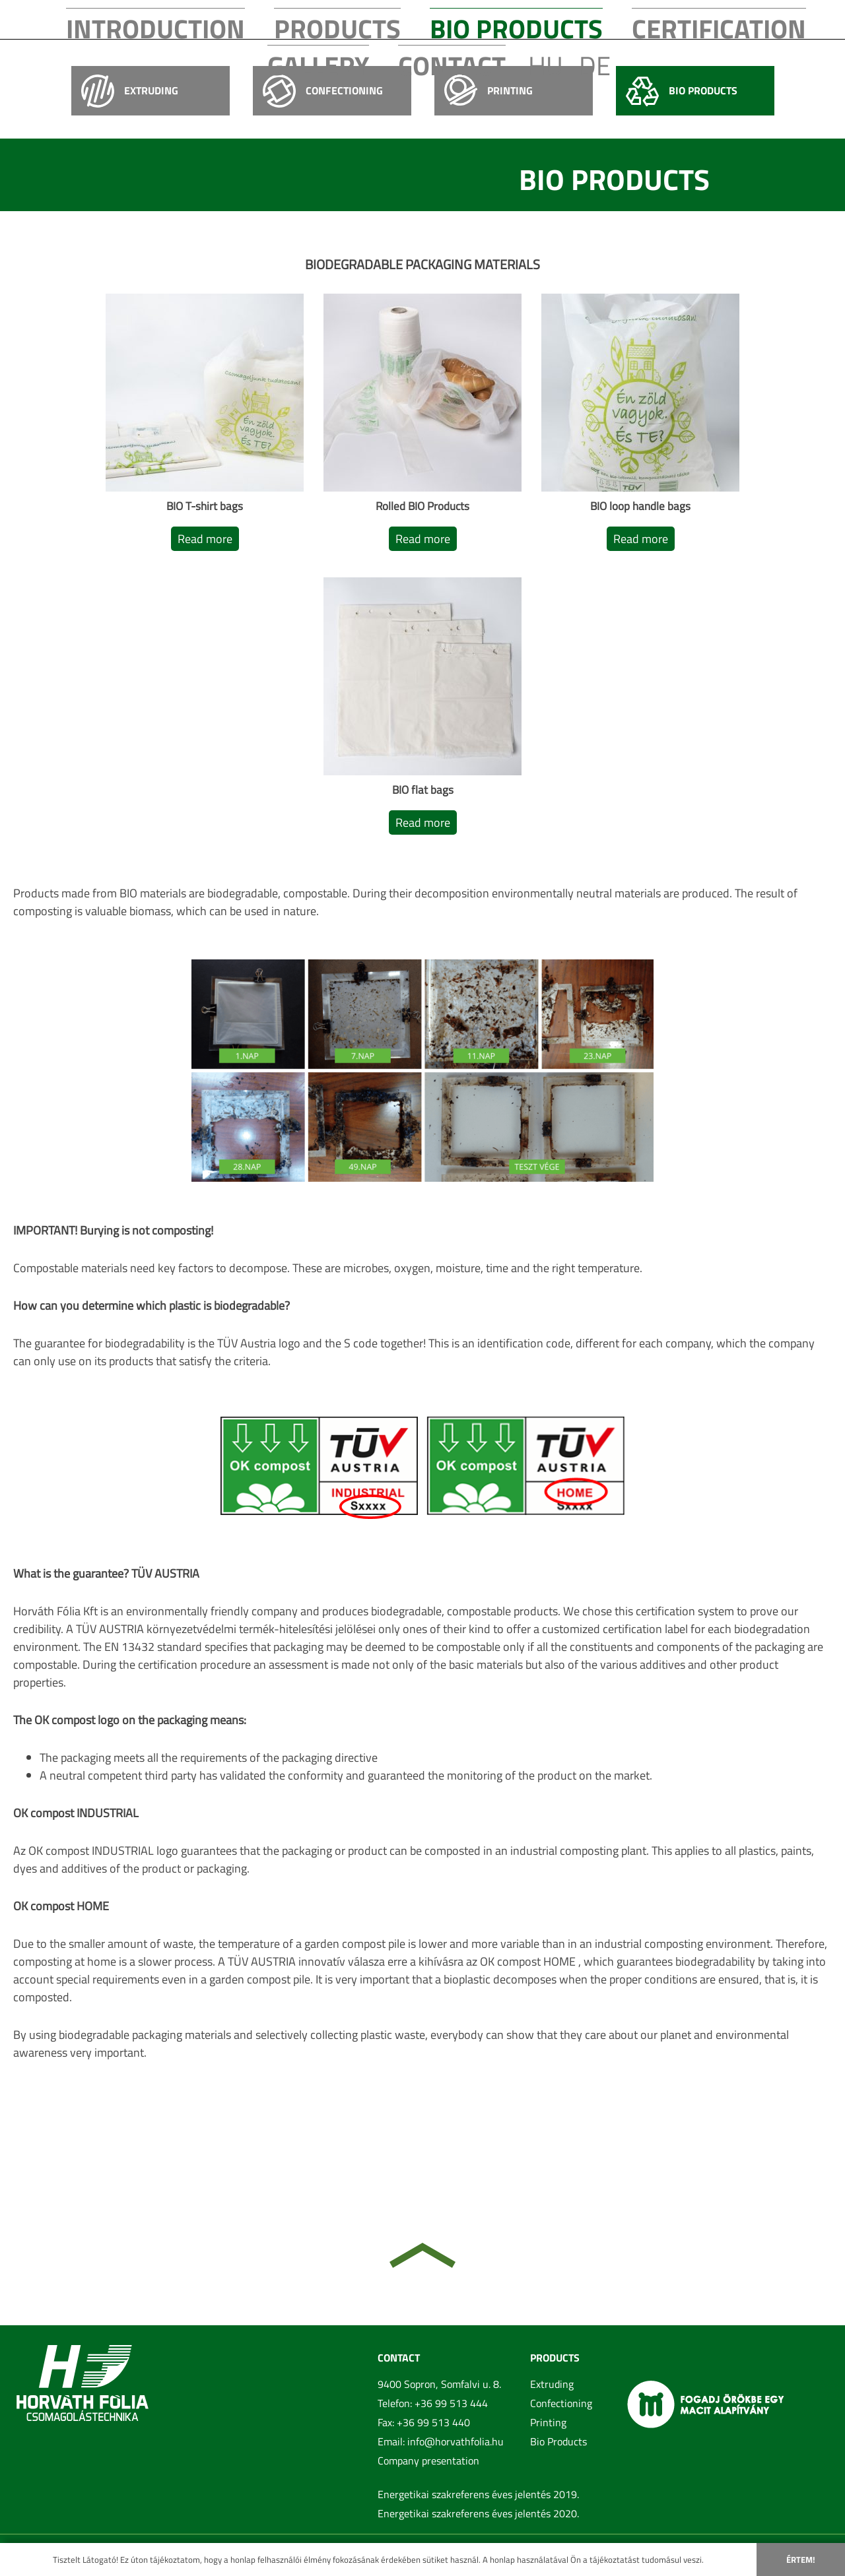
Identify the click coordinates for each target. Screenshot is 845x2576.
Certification (487, 18)
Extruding (552, 2384)
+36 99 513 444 (451, 2403)
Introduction (211, 18)
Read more (205, 539)
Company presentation (428, 2460)
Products (300, 18)
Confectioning (561, 2403)
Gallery (572, 18)
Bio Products (388, 18)
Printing (548, 2422)
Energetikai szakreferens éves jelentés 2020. (478, 2513)
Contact (644, 18)
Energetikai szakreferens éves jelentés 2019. (478, 2494)
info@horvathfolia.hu (455, 2441)
